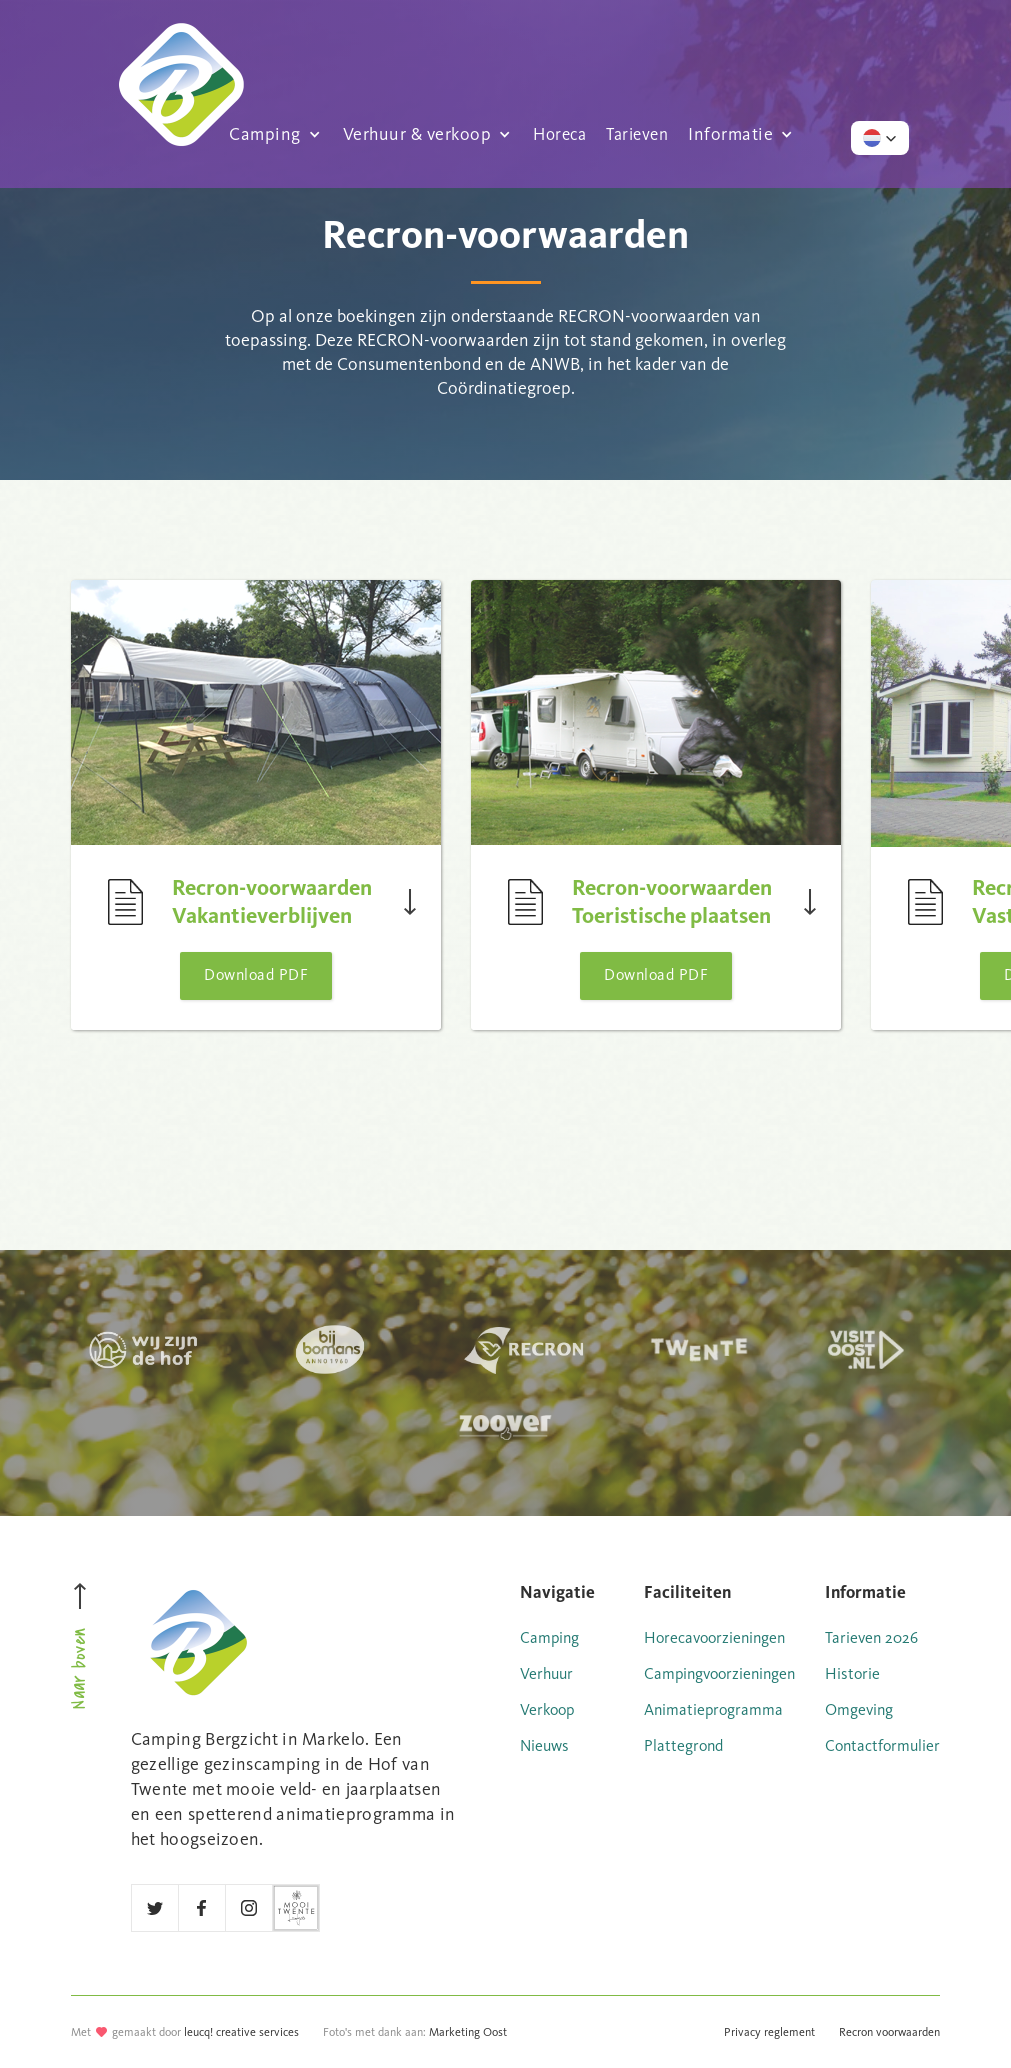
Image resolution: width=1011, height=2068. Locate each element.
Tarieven (637, 133)
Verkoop (547, 1709)
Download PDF (256, 974)
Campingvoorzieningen (719, 1673)
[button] (276, 133)
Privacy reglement (769, 2032)
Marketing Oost (468, 2032)
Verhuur (546, 1673)
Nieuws (544, 1745)
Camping (549, 1637)
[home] (181, 46)
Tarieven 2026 (871, 1637)
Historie (852, 1673)
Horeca (559, 133)
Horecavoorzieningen (714, 1637)
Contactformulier (882, 1745)
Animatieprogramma (713, 1709)
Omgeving (859, 1709)
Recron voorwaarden (889, 2032)
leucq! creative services (241, 2032)
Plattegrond (683, 1745)
